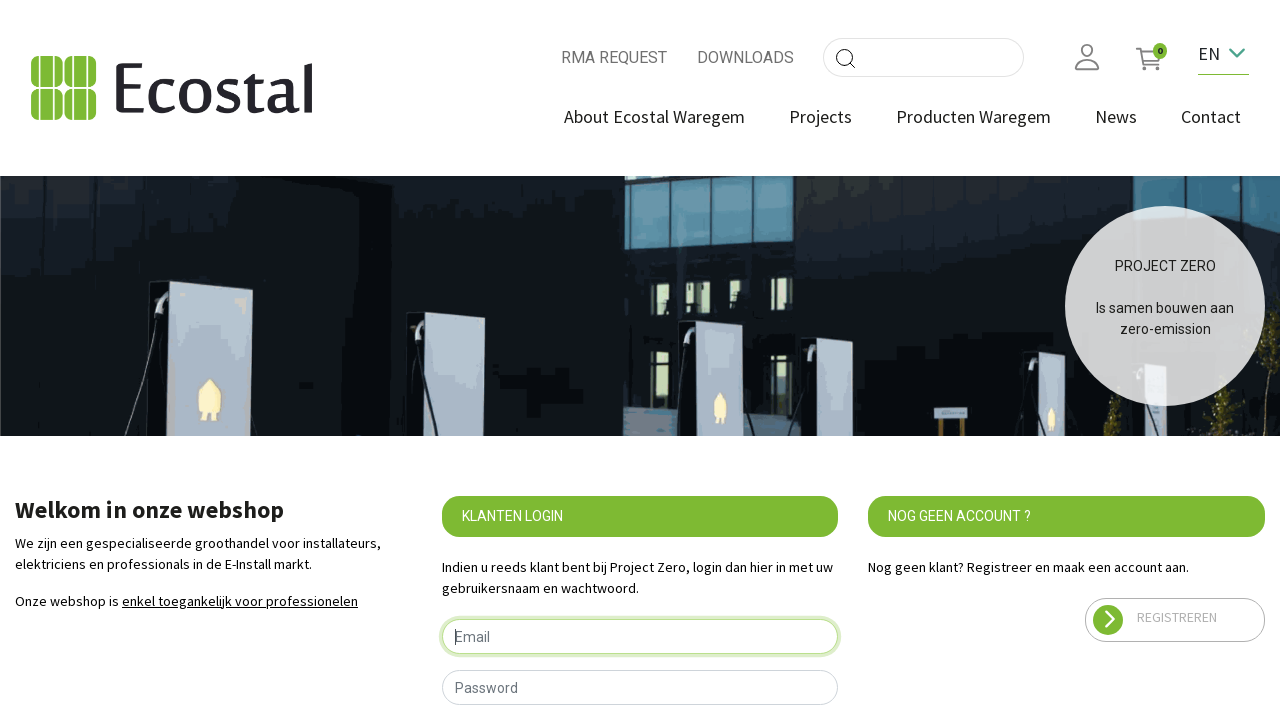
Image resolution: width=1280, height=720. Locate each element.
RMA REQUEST (614, 57)
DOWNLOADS (745, 57)
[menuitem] (654, 116)
